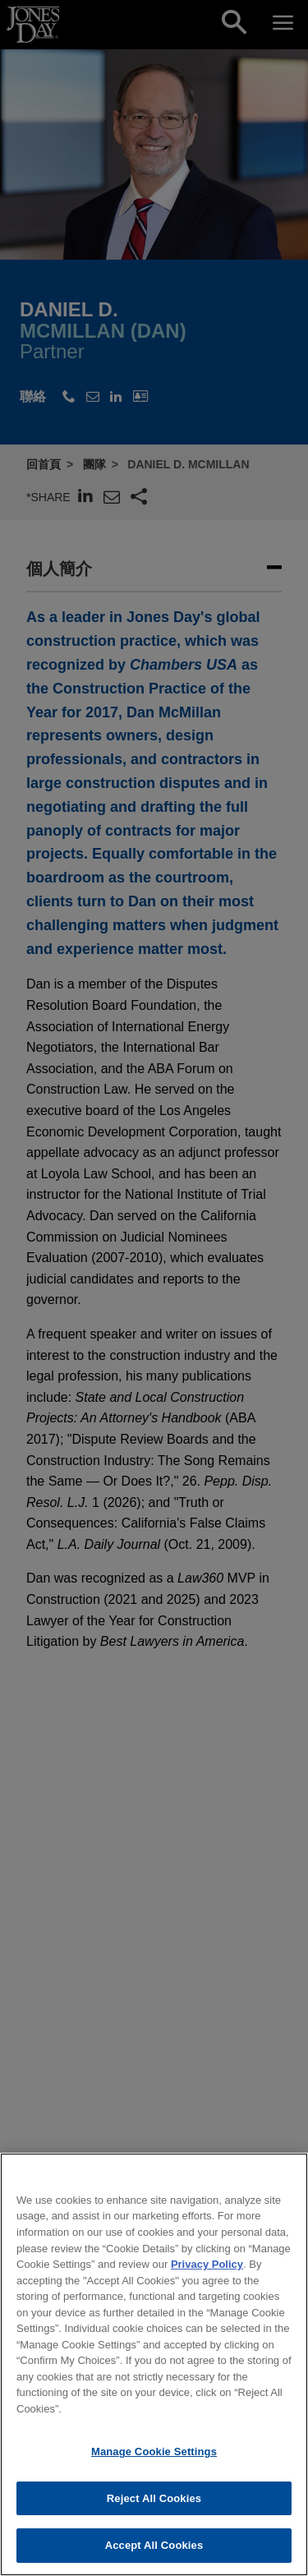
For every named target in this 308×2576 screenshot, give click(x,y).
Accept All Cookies (154, 2557)
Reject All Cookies (154, 2510)
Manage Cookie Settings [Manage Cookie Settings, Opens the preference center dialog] (154, 2463)
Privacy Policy (207, 2276)
